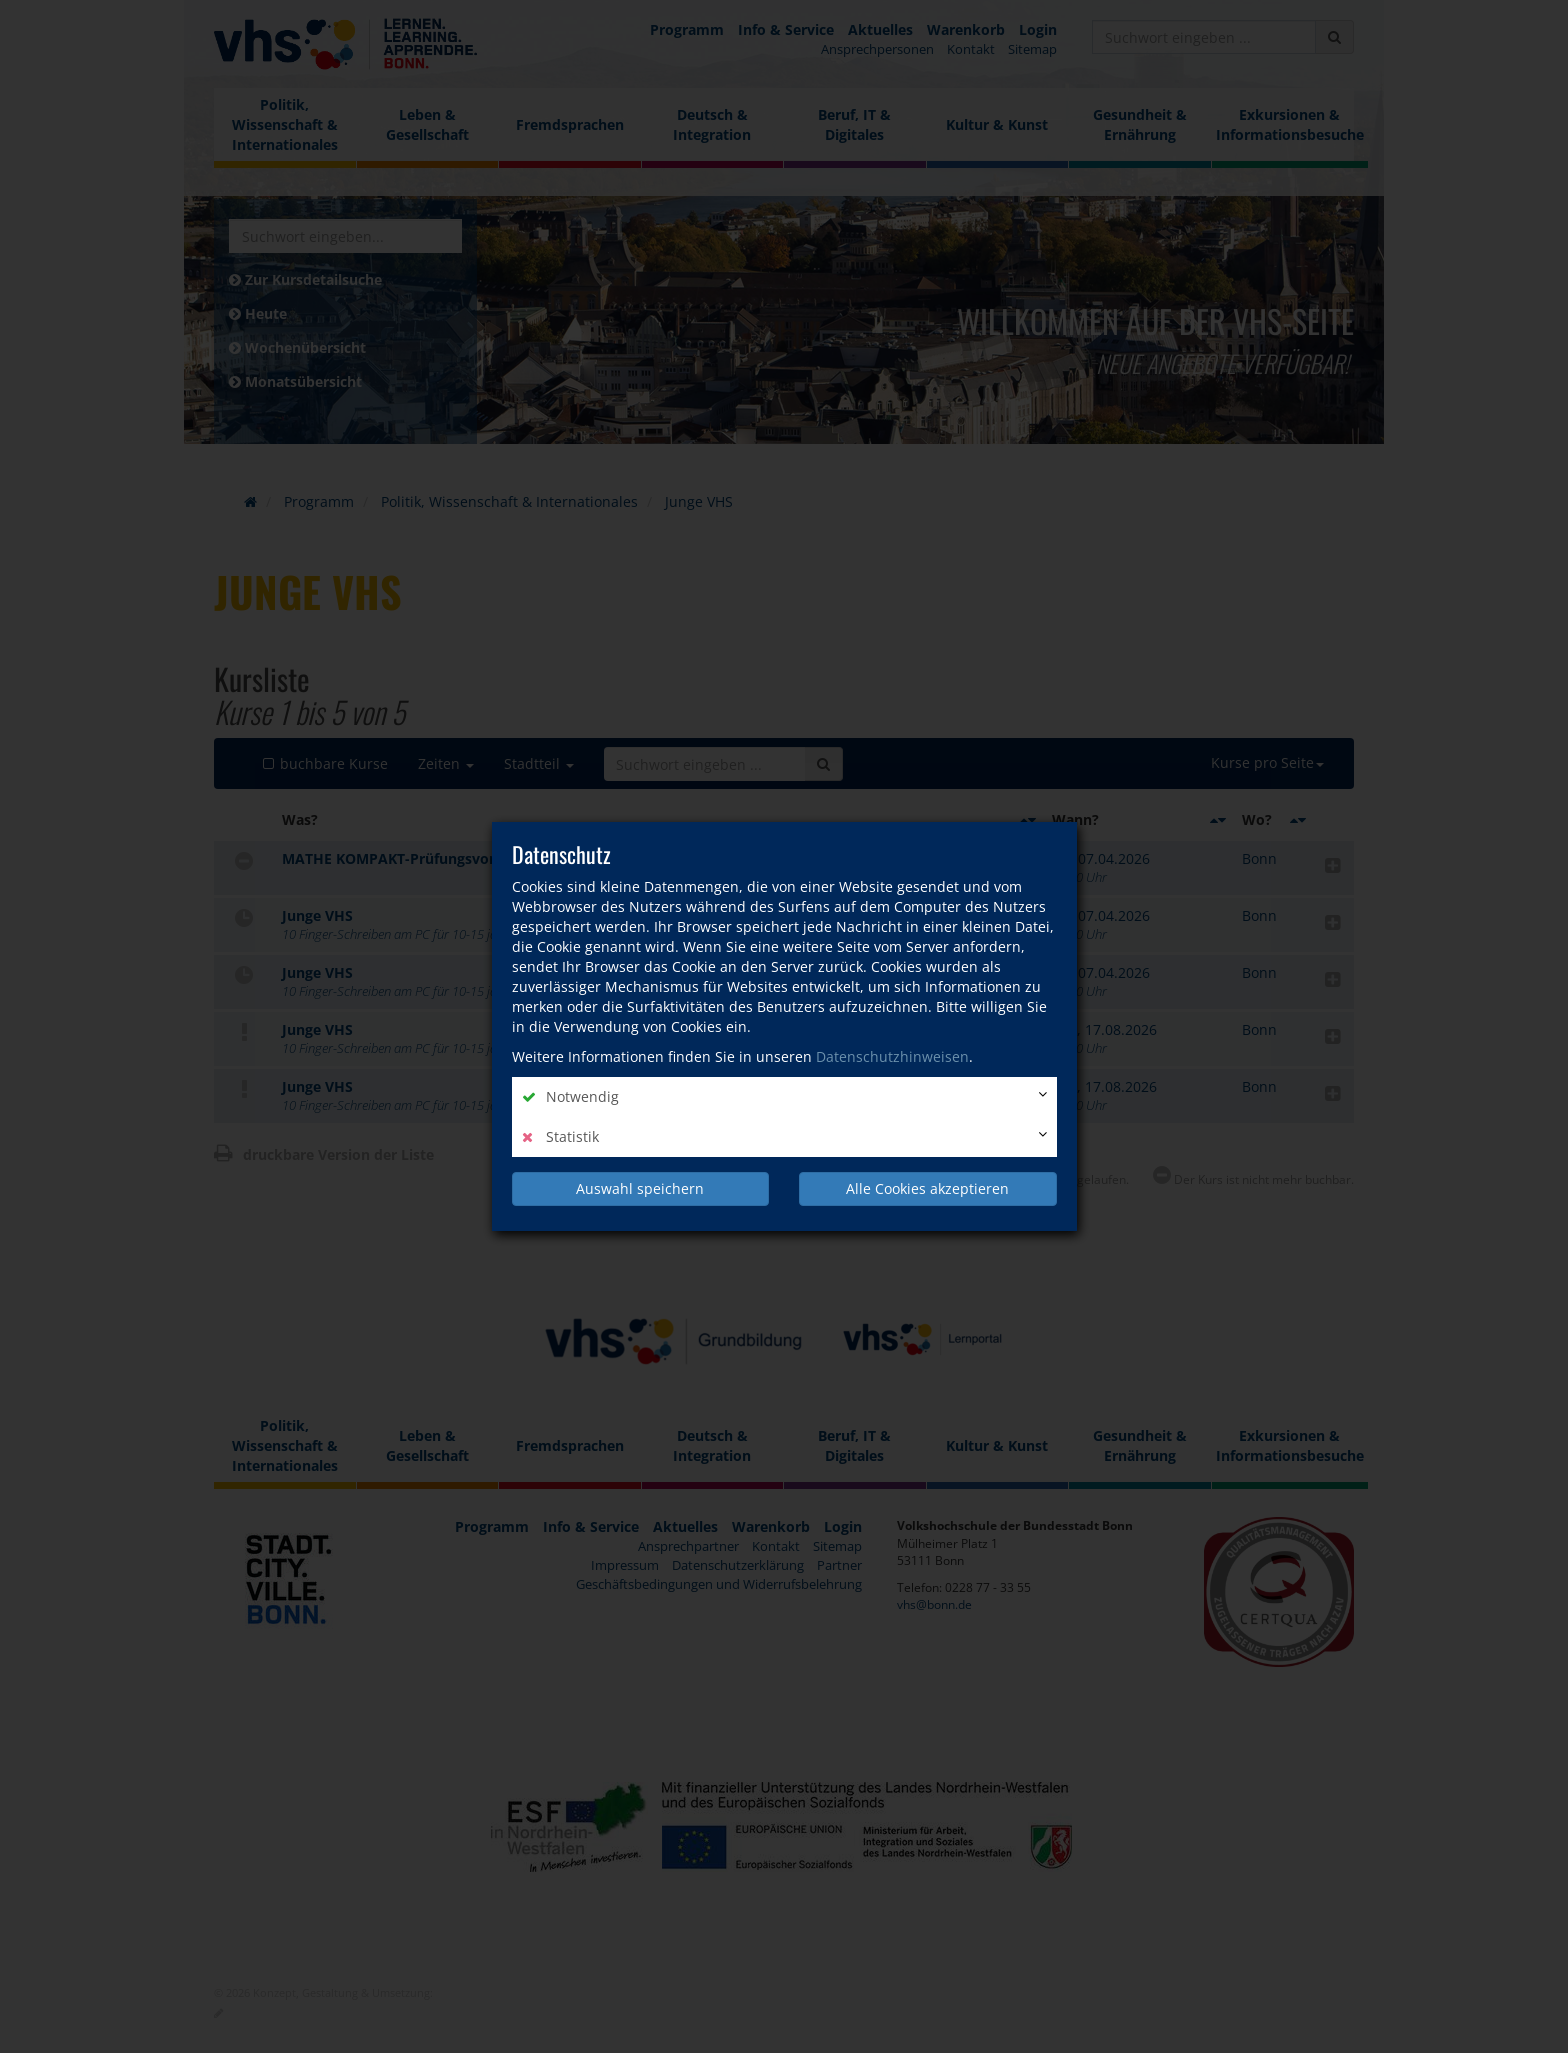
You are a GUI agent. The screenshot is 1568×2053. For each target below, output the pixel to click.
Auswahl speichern (640, 1188)
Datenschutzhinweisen (892, 1056)
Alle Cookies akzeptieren (927, 1188)
